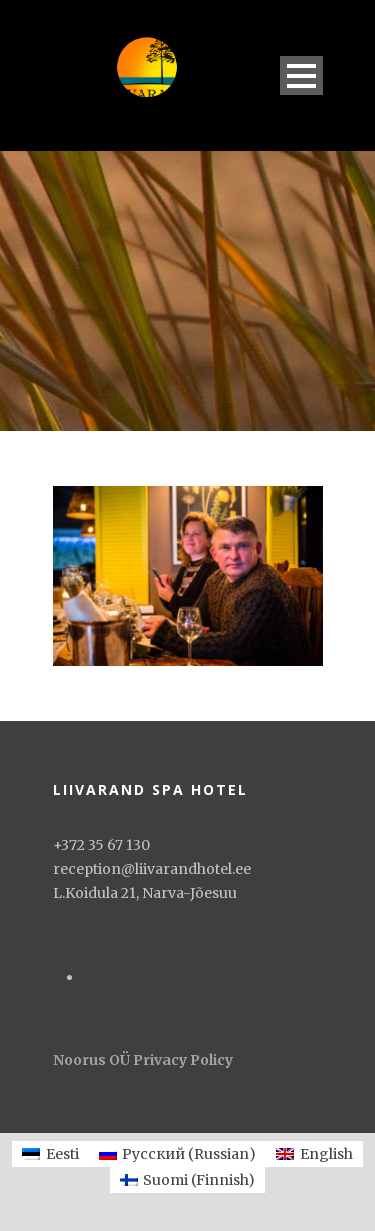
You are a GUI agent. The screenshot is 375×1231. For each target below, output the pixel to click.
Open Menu (301, 75)
